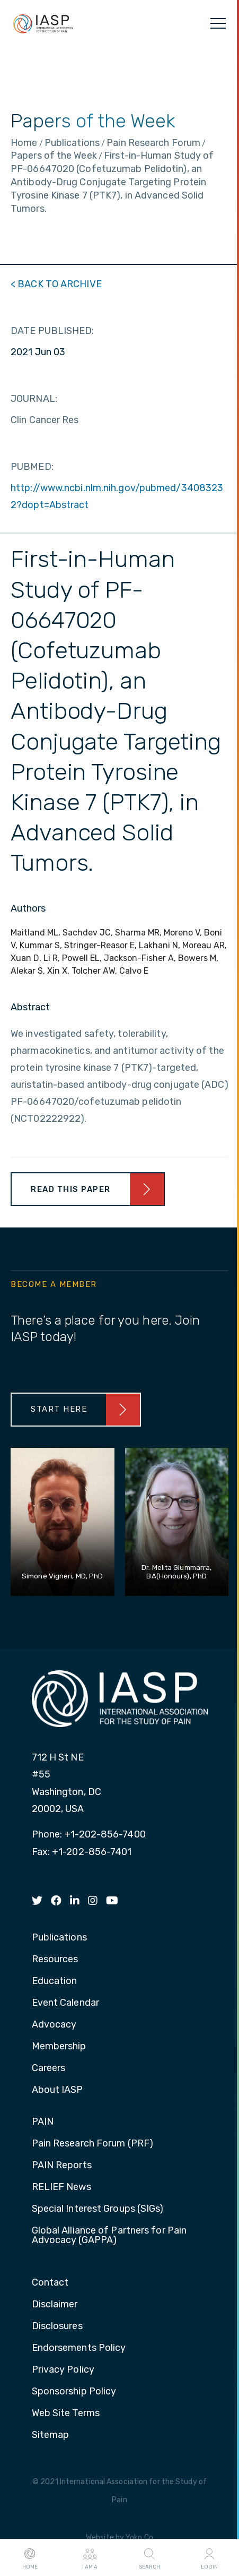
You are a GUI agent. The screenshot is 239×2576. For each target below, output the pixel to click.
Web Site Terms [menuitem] (66, 2413)
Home (30, 2558)
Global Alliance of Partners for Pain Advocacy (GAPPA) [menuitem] (109, 2236)
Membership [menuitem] (59, 2046)
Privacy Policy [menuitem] (63, 2370)
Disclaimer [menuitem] (55, 2304)
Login (209, 2558)
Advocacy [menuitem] (54, 2025)
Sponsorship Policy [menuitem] (74, 2391)
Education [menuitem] (54, 1981)
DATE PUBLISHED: (52, 331)
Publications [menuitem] (59, 1938)
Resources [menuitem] (55, 1959)
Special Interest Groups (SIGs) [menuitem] (98, 2209)
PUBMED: (32, 467)
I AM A (90, 2558)
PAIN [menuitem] (43, 2122)
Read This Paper (71, 1189)
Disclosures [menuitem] (57, 2326)
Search (149, 2558)
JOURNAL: (34, 399)
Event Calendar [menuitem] (65, 2003)
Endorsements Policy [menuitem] (79, 2348)
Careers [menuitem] (49, 2068)
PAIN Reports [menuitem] (62, 2165)
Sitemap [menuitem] (50, 2435)
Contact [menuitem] (50, 2283)
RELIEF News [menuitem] (61, 2187)
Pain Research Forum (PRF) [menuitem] (93, 2144)
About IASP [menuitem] (57, 2090)
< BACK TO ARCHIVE (56, 284)
